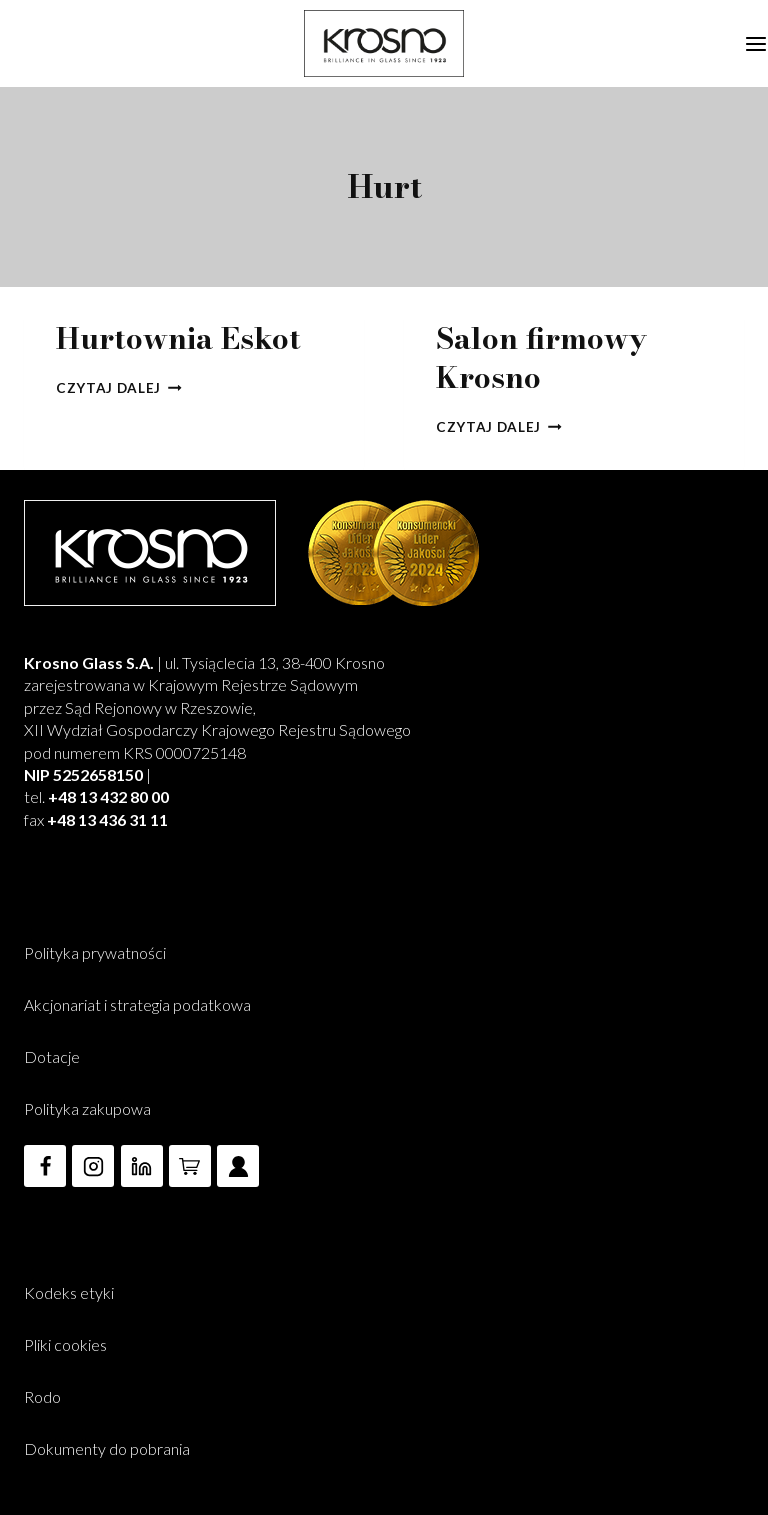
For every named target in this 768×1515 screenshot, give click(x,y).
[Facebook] (45, 1166)
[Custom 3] (238, 1166)
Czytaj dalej (119, 388)
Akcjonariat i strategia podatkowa (137, 1004)
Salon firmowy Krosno (541, 357)
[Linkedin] (142, 1166)
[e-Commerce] (190, 1166)
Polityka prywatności (95, 952)
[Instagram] (93, 1166)
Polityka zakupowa (87, 1108)
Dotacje (52, 1056)
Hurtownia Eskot (178, 338)
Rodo (42, 1396)
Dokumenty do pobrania (107, 1448)
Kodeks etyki (69, 1292)
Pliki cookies (65, 1344)
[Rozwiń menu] (752, 43)
